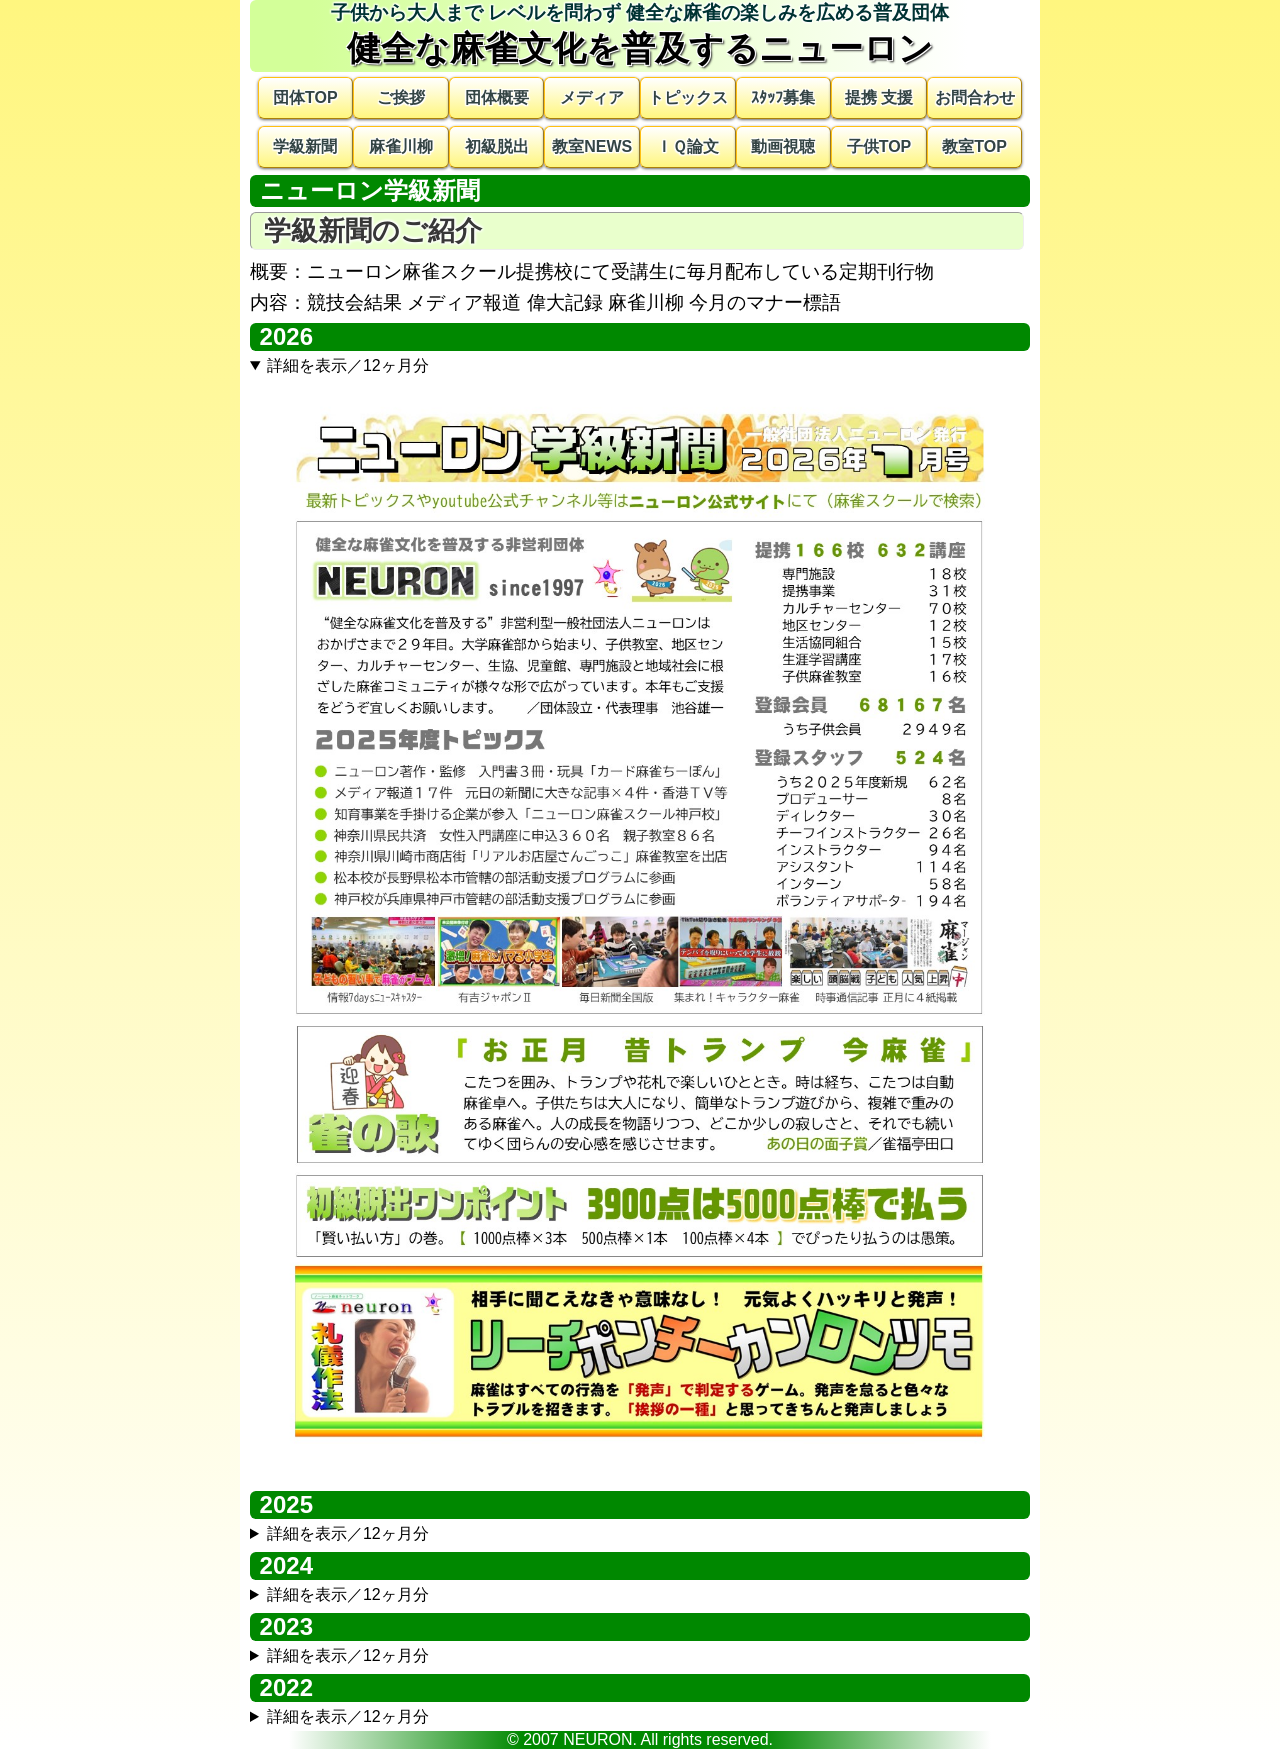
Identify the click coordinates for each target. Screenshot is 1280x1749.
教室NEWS (592, 146)
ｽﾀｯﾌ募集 (783, 97)
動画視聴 (783, 146)
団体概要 (497, 97)
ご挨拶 (401, 97)
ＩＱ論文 (687, 146)
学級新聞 (305, 146)
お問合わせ (975, 97)
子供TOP (879, 146)
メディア (592, 97)
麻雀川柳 (401, 146)
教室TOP (974, 146)
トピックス (688, 97)
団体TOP (305, 97)
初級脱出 (497, 146)
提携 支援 (879, 97)
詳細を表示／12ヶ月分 (348, 365)
